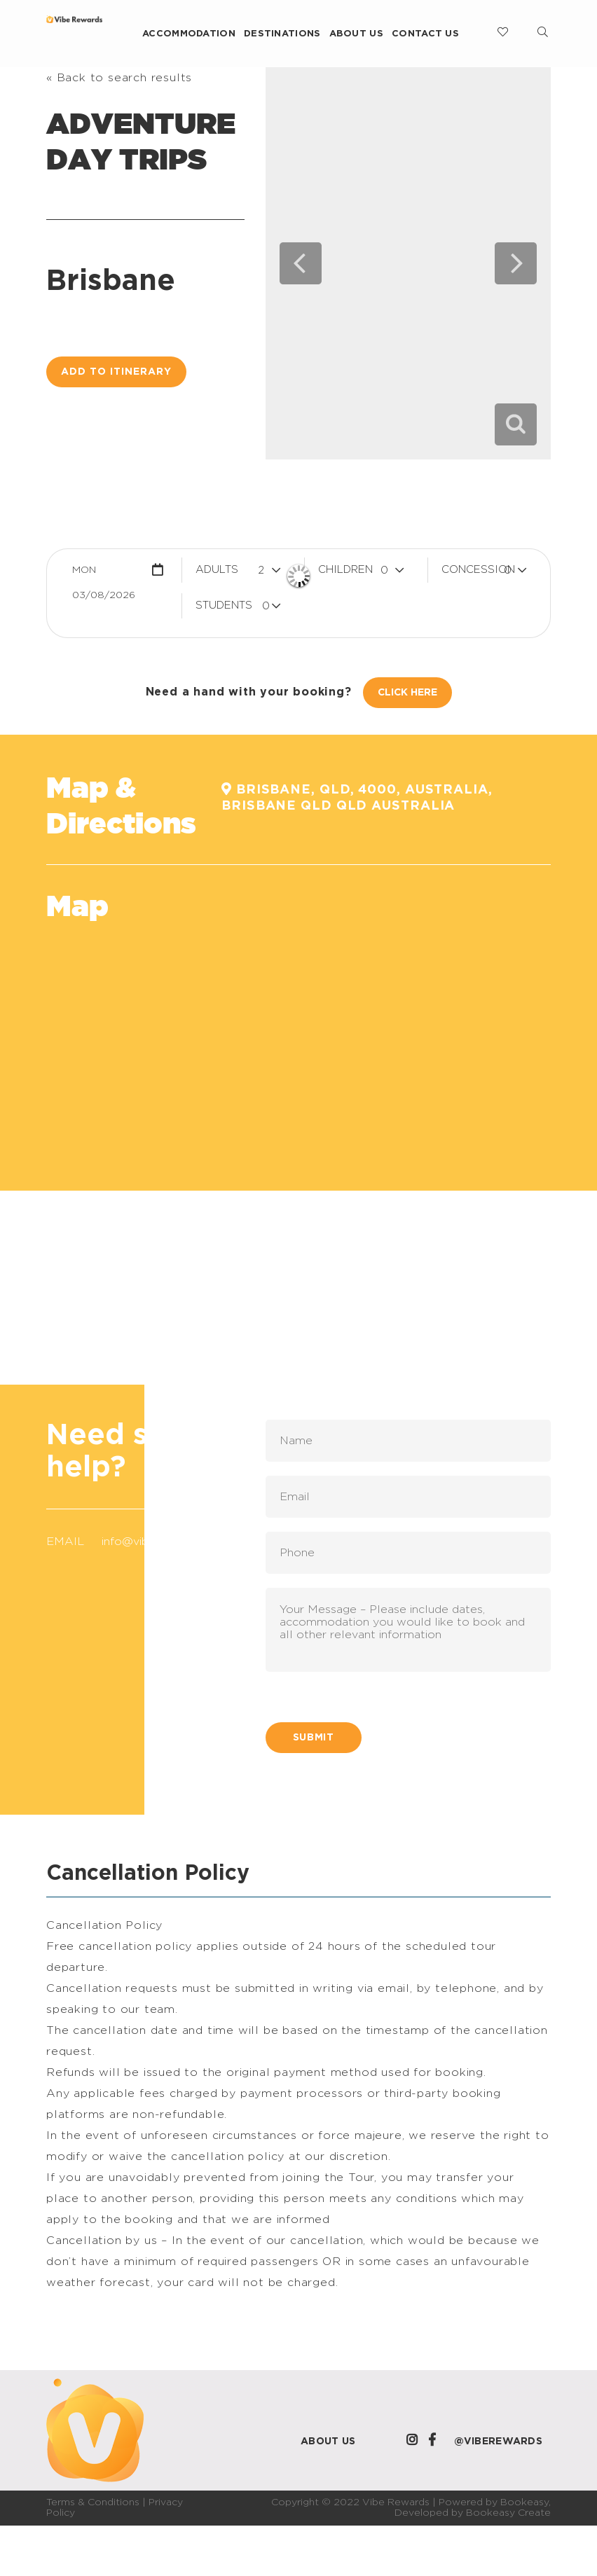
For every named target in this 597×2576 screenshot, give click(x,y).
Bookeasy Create (508, 2513)
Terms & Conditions (92, 2502)
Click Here (407, 693)
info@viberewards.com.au (171, 1541)
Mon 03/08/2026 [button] (103, 574)
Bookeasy (524, 2502)
